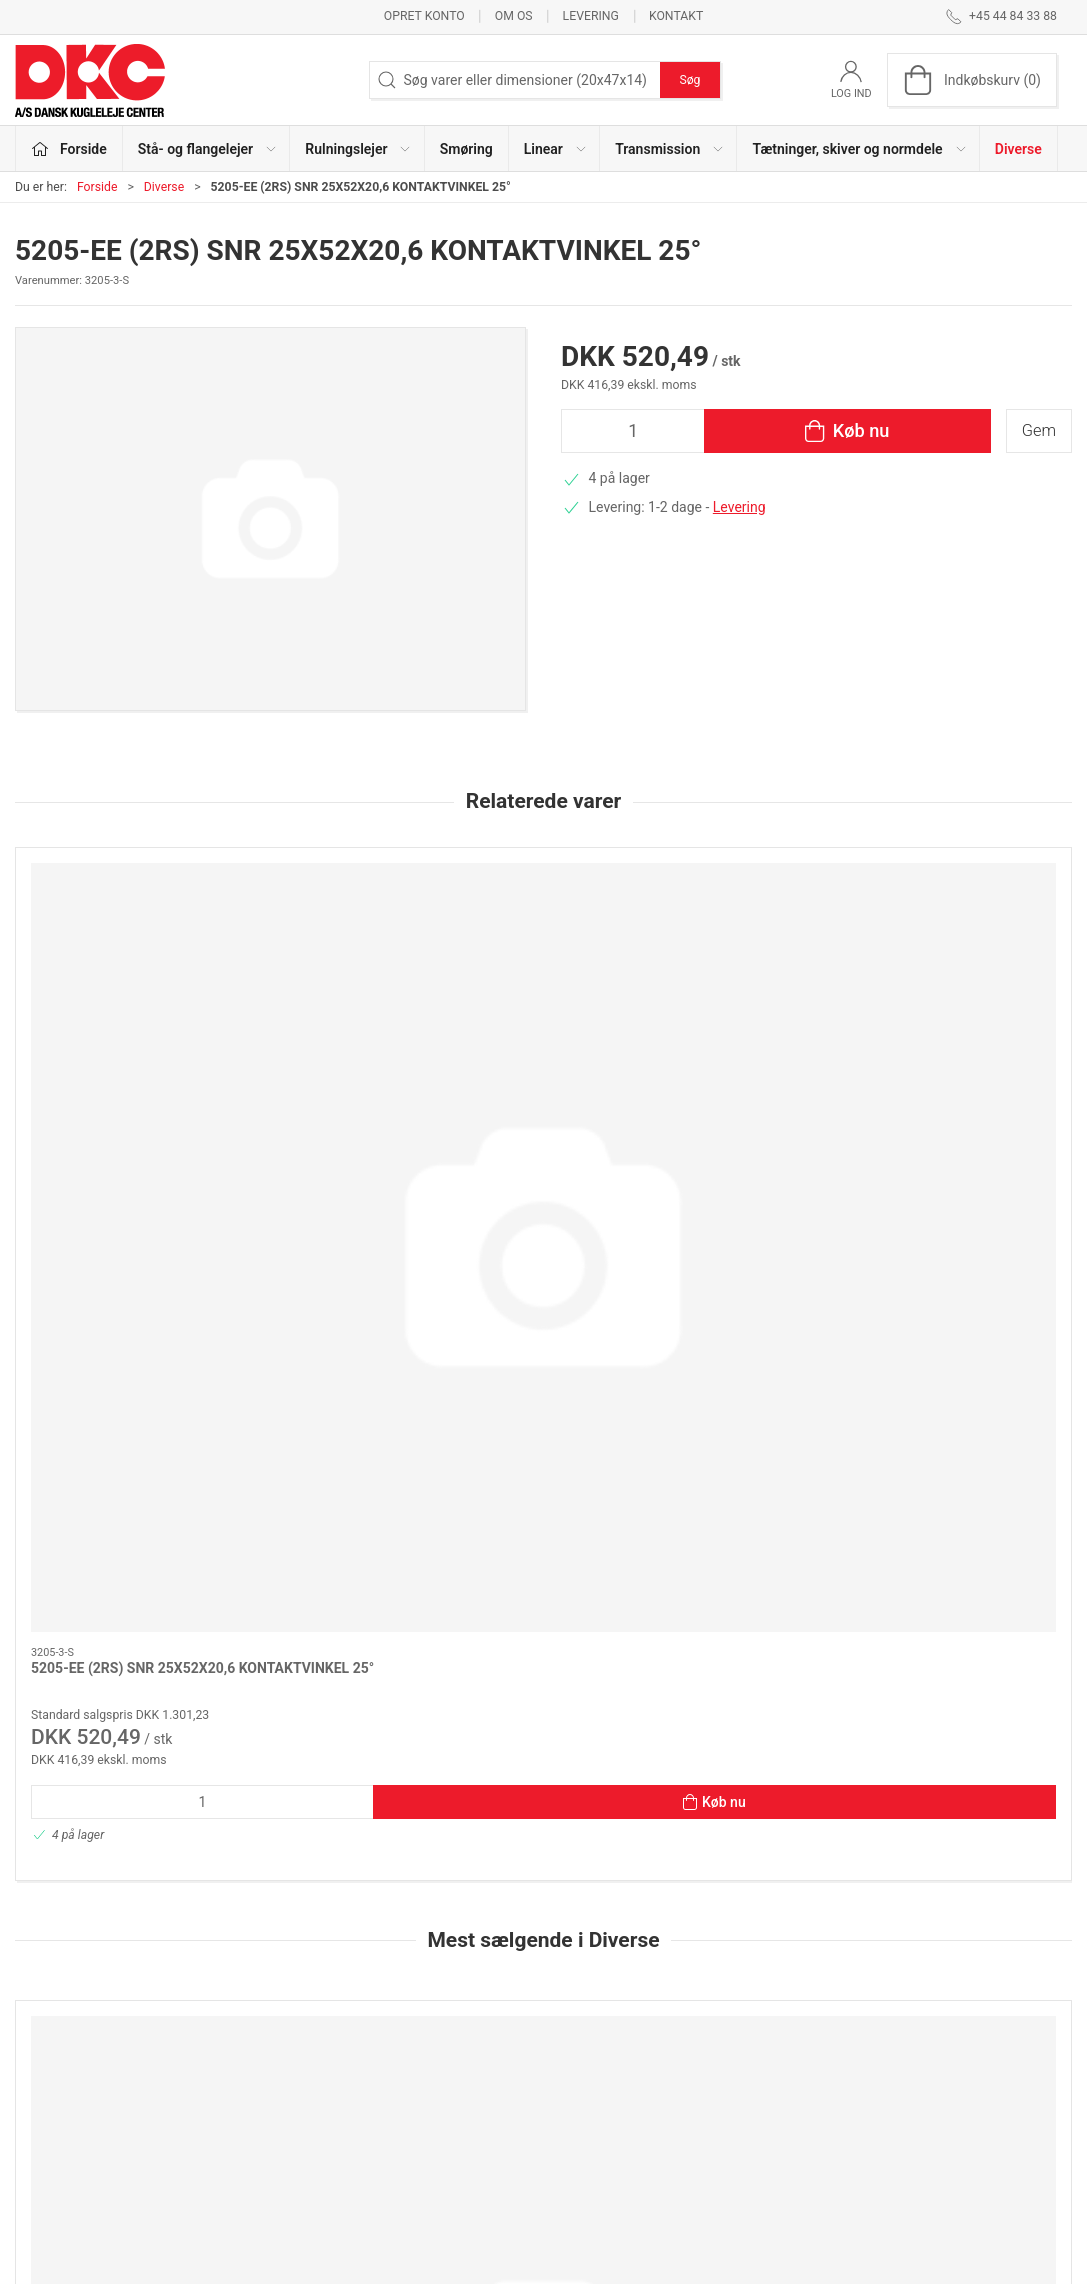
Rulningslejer (421, 2046)
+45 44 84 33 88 (65, 2094)
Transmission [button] (670, 149)
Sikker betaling (788, 2103)
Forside (97, 187)
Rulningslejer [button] (358, 149)
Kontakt (676, 16)
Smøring (466, 149)
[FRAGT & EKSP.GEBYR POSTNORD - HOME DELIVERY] (946, 1494)
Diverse (1018, 149)
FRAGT (53, 1614)
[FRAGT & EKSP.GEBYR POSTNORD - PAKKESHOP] (678, 1494)
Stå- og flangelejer (437, 2018)
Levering (591, 16)
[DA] (90, 80)
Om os (514, 16)
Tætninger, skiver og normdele (474, 2160)
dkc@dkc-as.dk (62, 2115)
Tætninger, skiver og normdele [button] (859, 149)
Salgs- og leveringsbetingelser (836, 2132)
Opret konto (424, 16)
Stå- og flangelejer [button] (208, 149)
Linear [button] (556, 149)
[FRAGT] (141, 1494)
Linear (400, 2103)
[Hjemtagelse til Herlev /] (409, 1494)
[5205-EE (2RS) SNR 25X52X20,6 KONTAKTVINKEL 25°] (141, 945)
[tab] (510, 1863)
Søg (689, 80)
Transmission (423, 2132)
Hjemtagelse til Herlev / (373, 1614)
